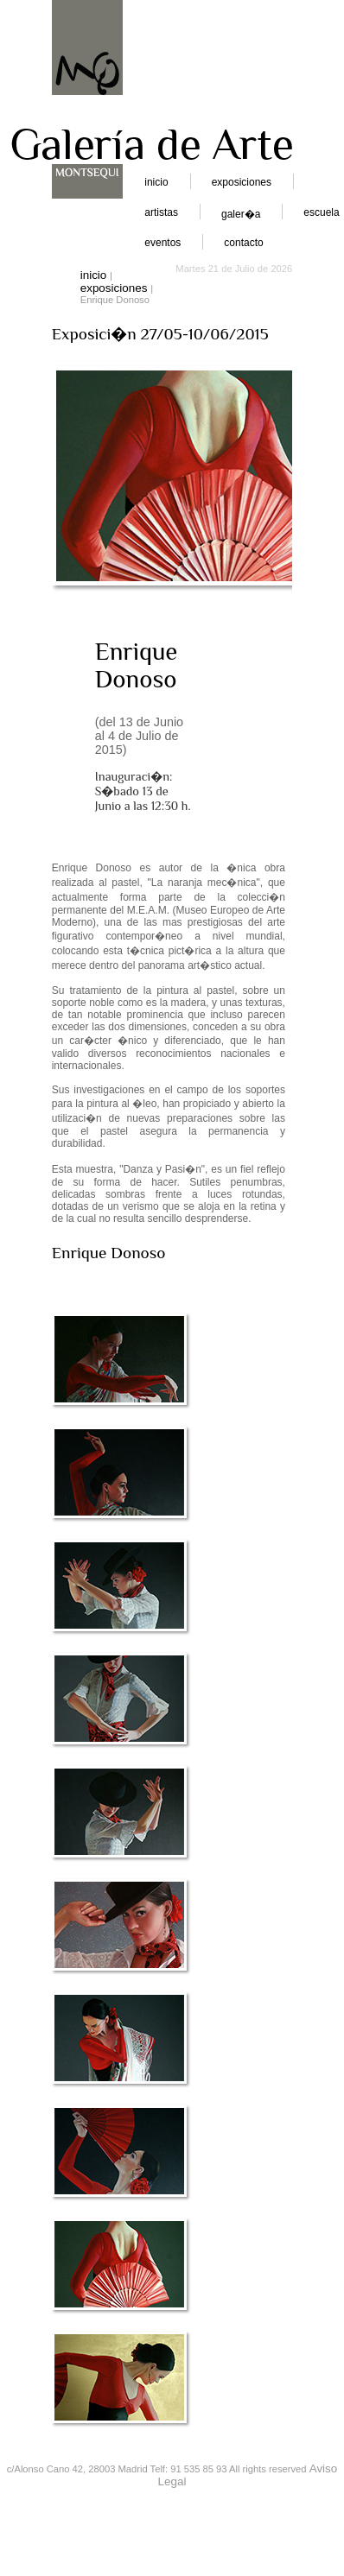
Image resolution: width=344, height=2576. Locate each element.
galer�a (240, 214)
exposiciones (241, 182)
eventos (162, 243)
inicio (156, 182)
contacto (243, 243)
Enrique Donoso (136, 665)
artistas (161, 212)
